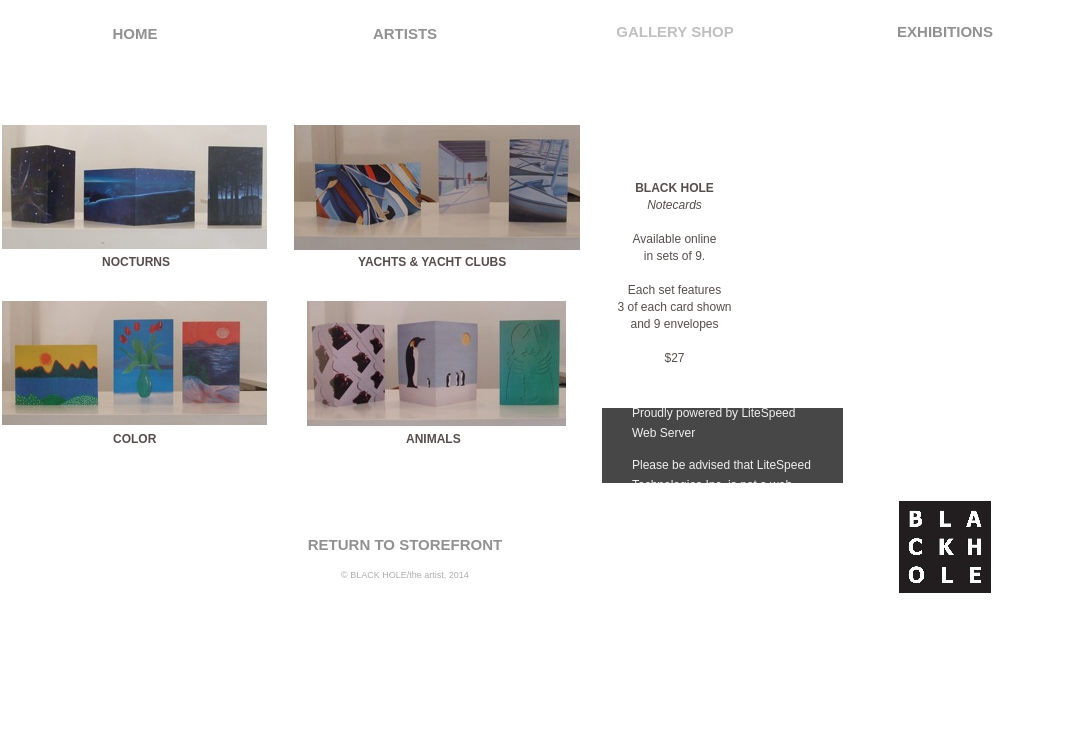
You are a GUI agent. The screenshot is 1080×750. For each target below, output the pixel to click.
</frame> (722, 445)
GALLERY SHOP (675, 31)
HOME (135, 33)
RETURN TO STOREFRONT (405, 544)
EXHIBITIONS (945, 31)
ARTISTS (405, 33)
